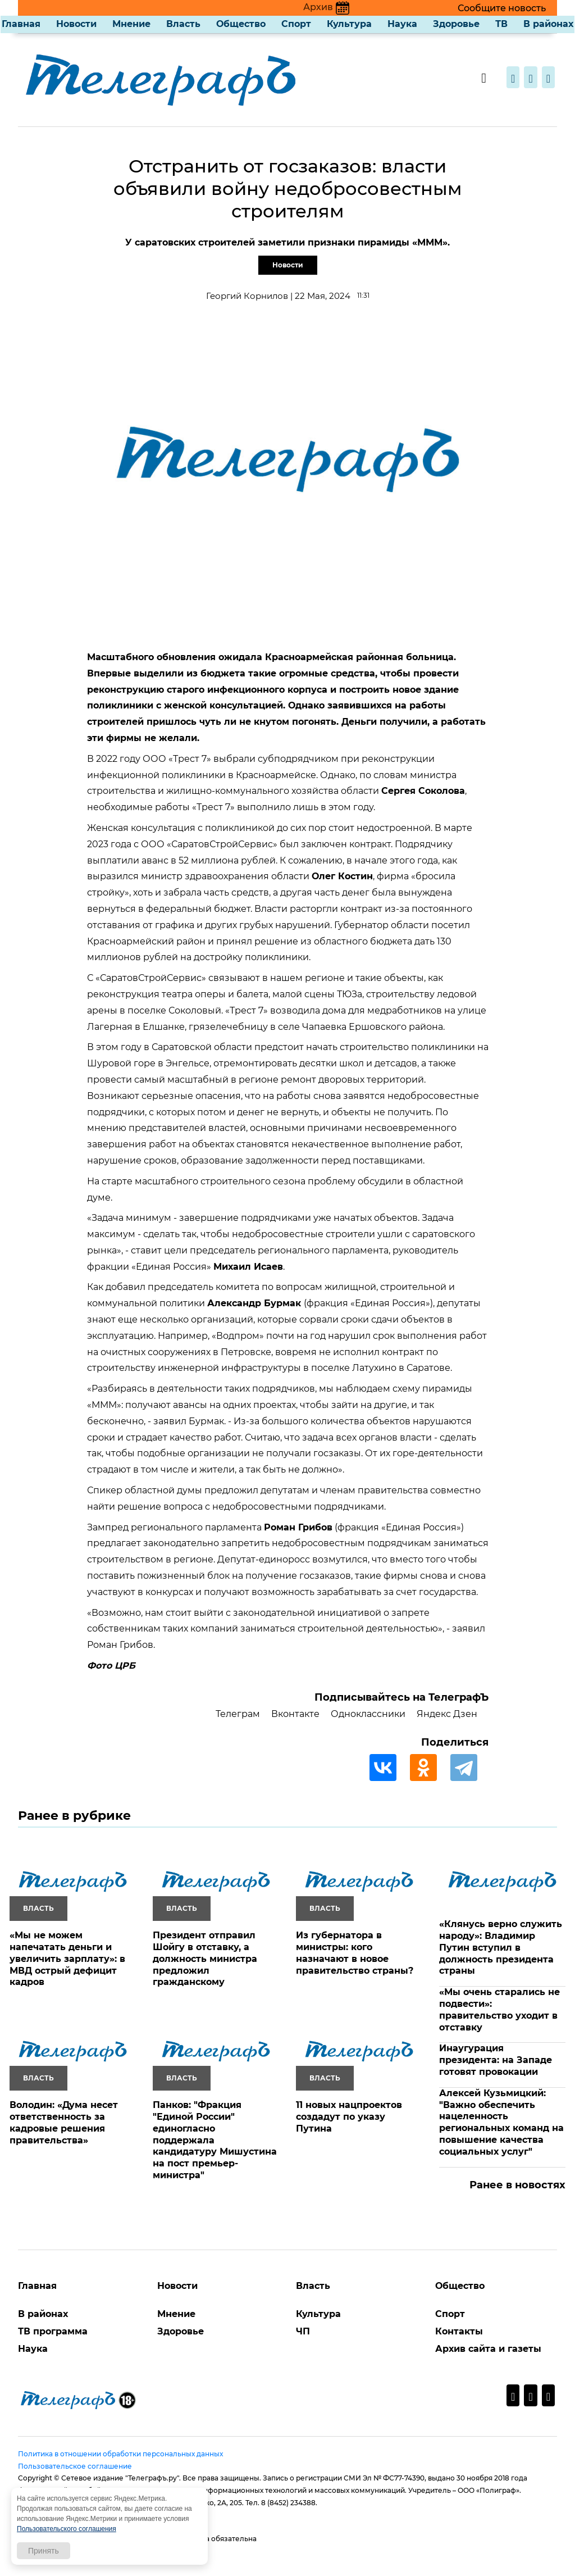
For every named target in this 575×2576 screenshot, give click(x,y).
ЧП (303, 2331)
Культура (349, 24)
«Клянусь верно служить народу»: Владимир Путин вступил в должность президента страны (500, 1947)
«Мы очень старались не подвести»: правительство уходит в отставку (499, 2009)
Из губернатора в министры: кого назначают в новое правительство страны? (354, 1952)
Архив (326, 7)
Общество (241, 24)
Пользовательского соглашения (66, 2529)
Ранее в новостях (517, 2185)
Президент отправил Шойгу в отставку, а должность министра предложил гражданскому (205, 1958)
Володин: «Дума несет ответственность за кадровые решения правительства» (64, 2122)
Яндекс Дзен (447, 1714)
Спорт (296, 24)
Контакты (459, 2331)
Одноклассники (368, 1714)
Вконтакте (295, 1714)
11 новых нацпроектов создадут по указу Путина (349, 2117)
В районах (548, 24)
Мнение (131, 24)
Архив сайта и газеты (488, 2348)
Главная (21, 24)
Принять (43, 2550)
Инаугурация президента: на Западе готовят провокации (495, 2060)
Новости (76, 24)
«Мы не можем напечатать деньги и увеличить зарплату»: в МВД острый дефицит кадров (67, 1958)
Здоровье (456, 24)
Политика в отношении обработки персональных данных (120, 2454)
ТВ (501, 24)
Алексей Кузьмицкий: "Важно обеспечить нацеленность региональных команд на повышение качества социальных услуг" (501, 2122)
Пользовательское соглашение (75, 2466)
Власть (183, 24)
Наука (402, 24)
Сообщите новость (502, 8)
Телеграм (238, 1714)
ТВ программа (53, 2331)
